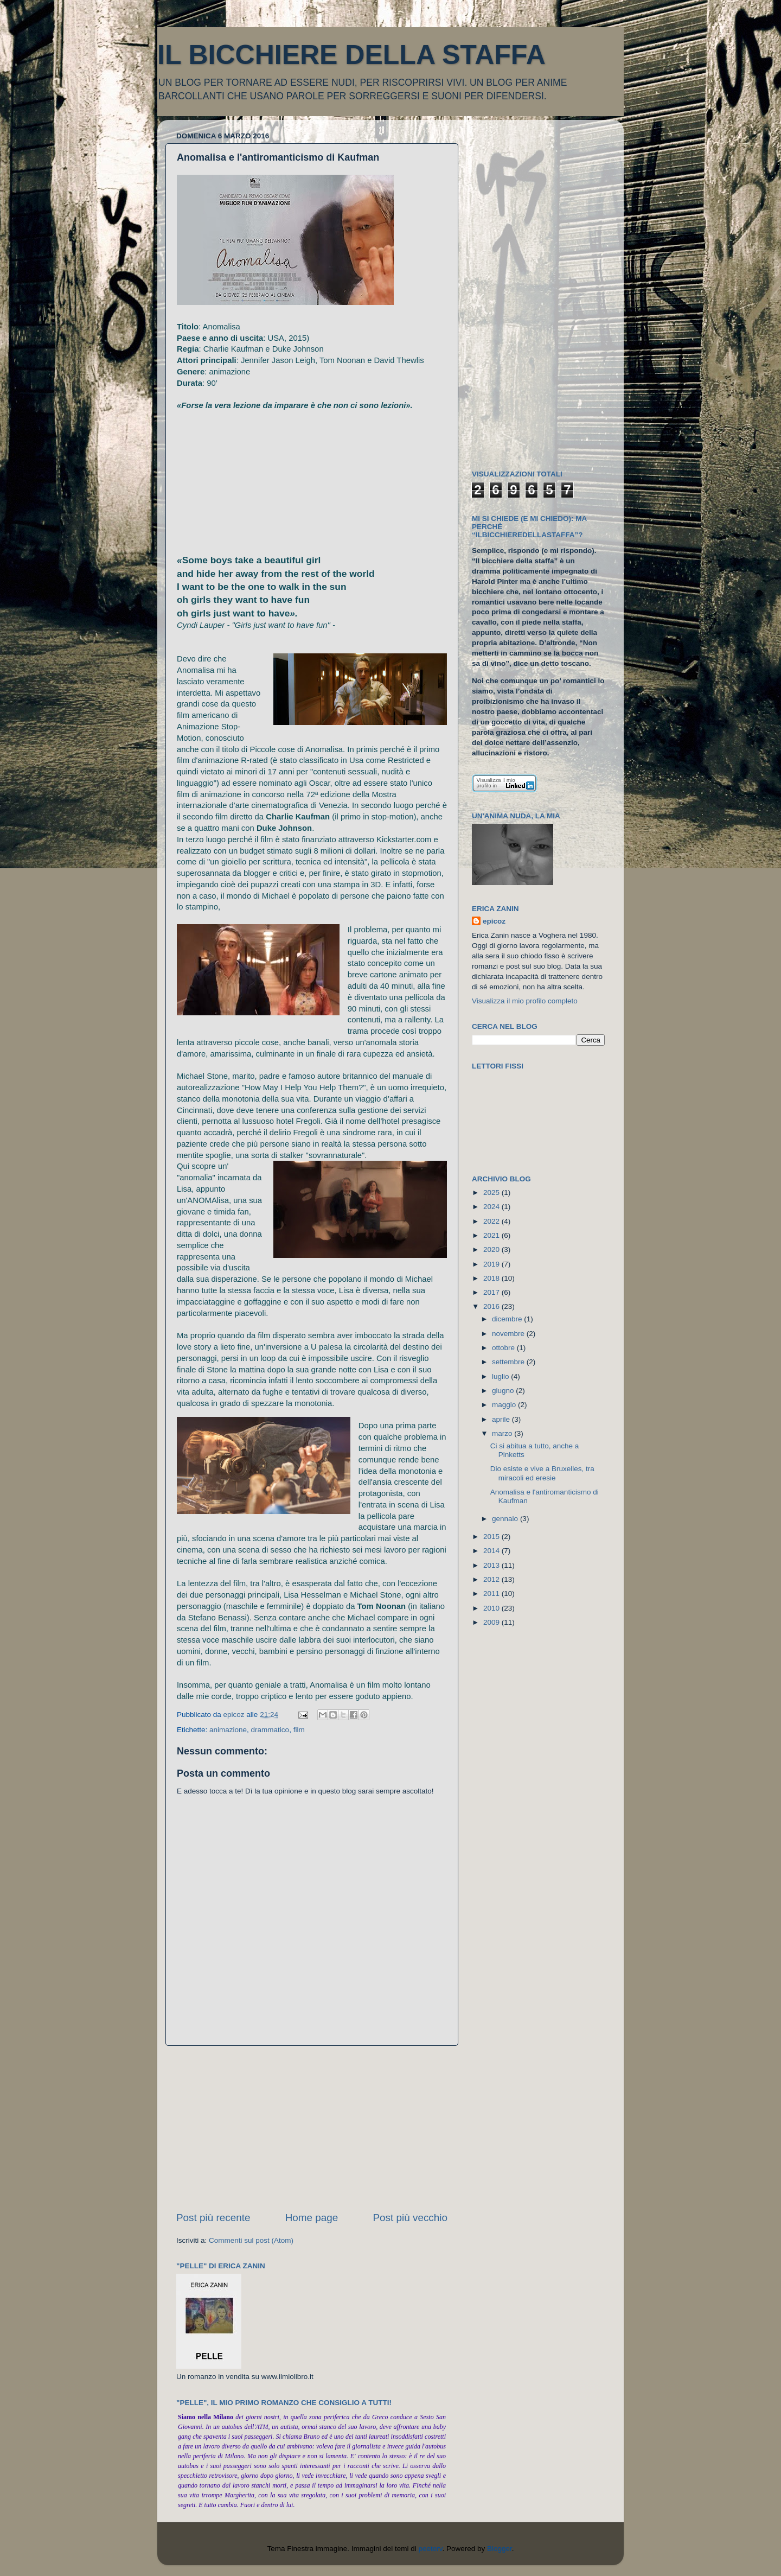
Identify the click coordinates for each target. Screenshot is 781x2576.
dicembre (508, 1319)
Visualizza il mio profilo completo (525, 1001)
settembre (509, 1362)
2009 (492, 1622)
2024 (492, 1207)
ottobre (504, 1348)
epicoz (494, 921)
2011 (492, 1593)
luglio (501, 1376)
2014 (492, 1551)
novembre (509, 1334)
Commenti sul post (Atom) (251, 2240)
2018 (492, 1278)
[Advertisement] (312, 2128)
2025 (492, 1192)
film (299, 1730)
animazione (228, 1730)
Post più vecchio (410, 2217)
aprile (502, 1419)
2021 (492, 1235)
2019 (492, 1264)
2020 (492, 1249)
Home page (311, 2217)
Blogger (499, 2549)
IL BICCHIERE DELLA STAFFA (351, 55)
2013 (492, 1565)
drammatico (270, 1730)
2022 (492, 1221)
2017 (492, 1292)
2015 (492, 1536)
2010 (492, 1608)
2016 (492, 1306)
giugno (504, 1390)
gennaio (506, 1519)
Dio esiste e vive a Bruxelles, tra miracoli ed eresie (542, 1473)
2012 (492, 1579)
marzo (503, 1433)
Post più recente (213, 2217)
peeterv (430, 2549)
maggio (505, 1405)
